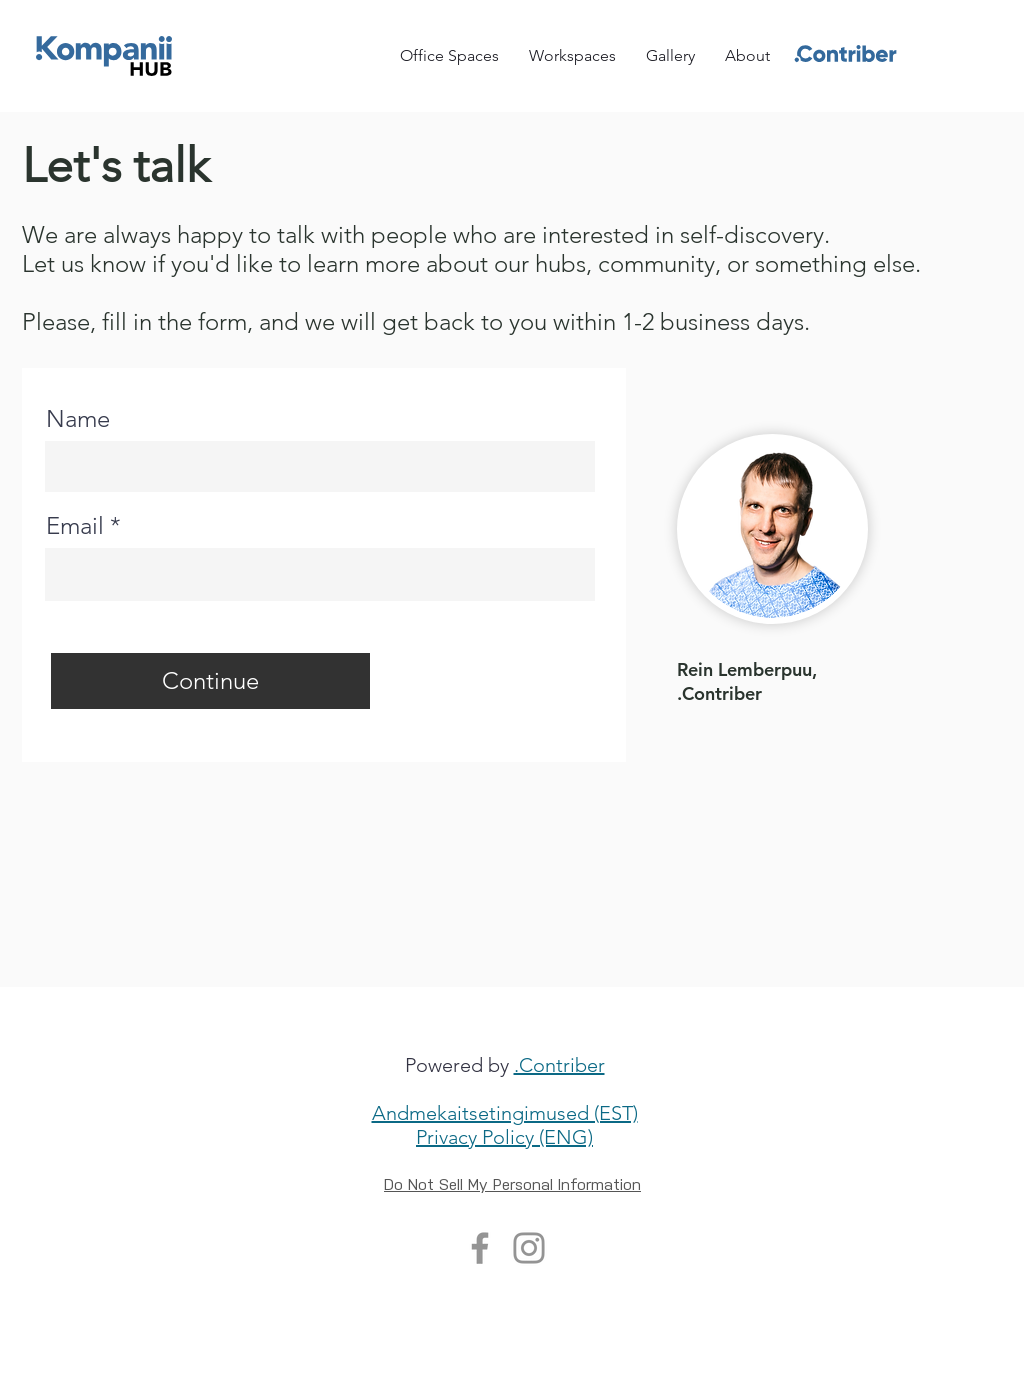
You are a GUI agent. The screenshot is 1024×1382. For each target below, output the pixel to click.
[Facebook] (480, 1248)
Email (75, 526)
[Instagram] (529, 1248)
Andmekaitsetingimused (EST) (505, 1113)
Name (78, 419)
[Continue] (210, 681)
